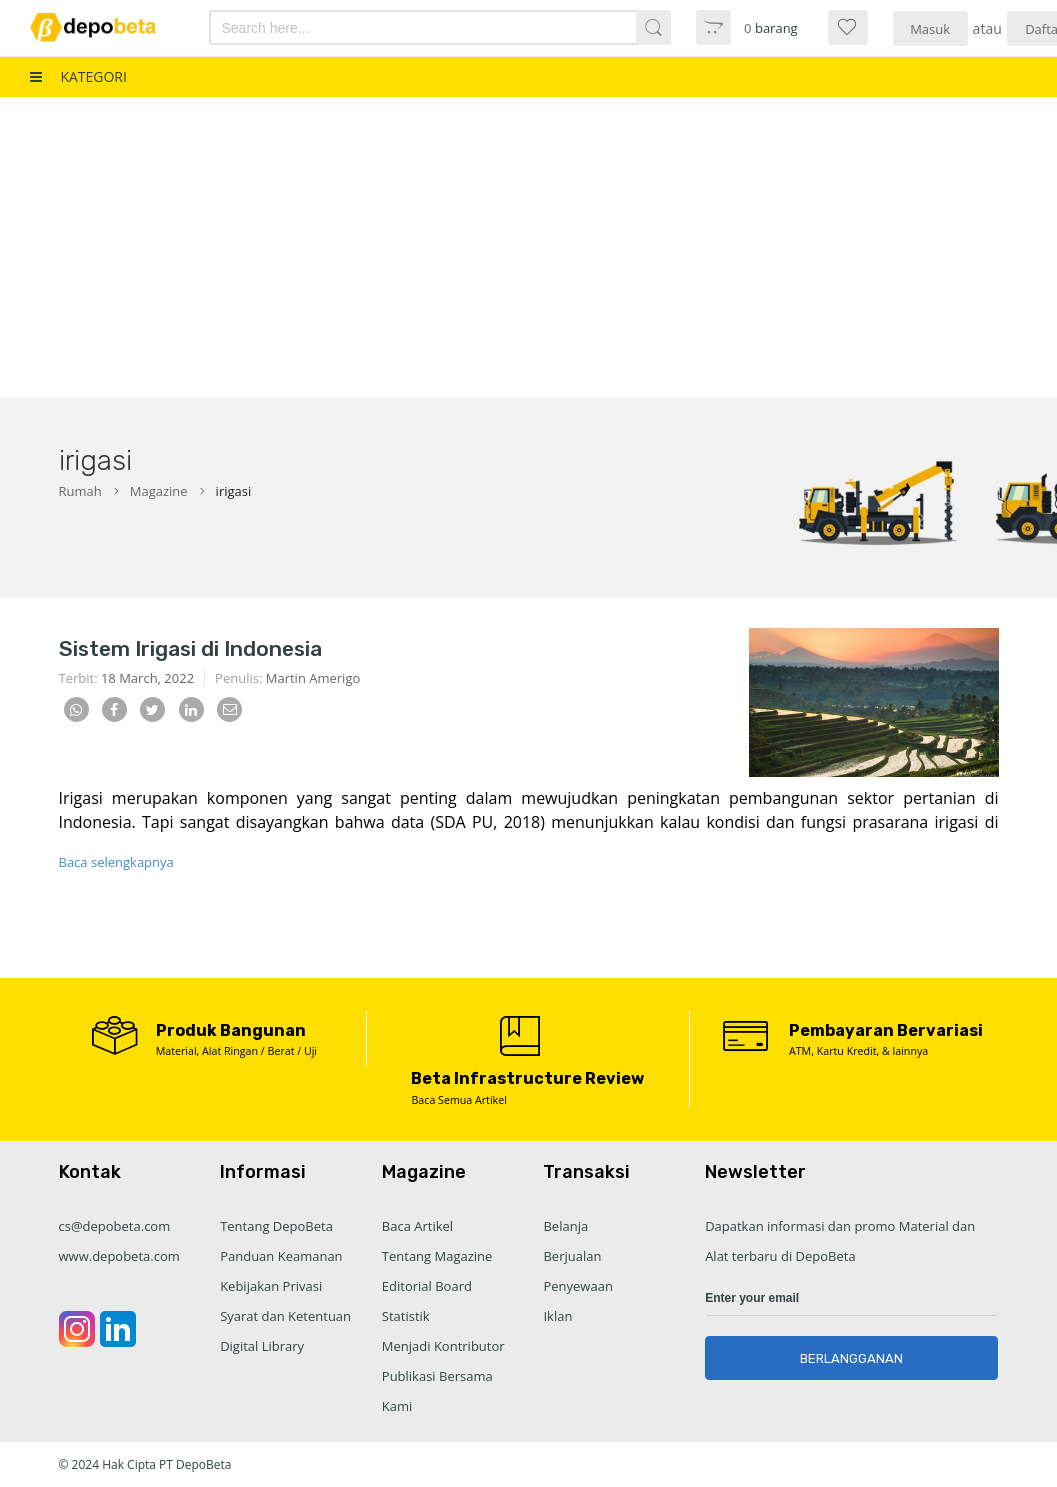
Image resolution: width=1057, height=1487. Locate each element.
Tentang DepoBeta (276, 1226)
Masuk (930, 29)
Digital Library (262, 1346)
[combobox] (405, 27)
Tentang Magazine (437, 1256)
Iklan (557, 1316)
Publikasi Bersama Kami (437, 1391)
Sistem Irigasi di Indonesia (190, 648)
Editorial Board (427, 1286)
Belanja (565, 1226)
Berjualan (572, 1256)
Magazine (159, 491)
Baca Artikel (417, 1226)
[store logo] (105, 27)
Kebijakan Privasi (271, 1286)
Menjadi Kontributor (443, 1346)
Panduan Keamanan (281, 1256)
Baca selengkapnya (116, 862)
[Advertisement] (528, 248)
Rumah (80, 491)
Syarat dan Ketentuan (285, 1316)
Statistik (406, 1316)
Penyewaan (577, 1286)
